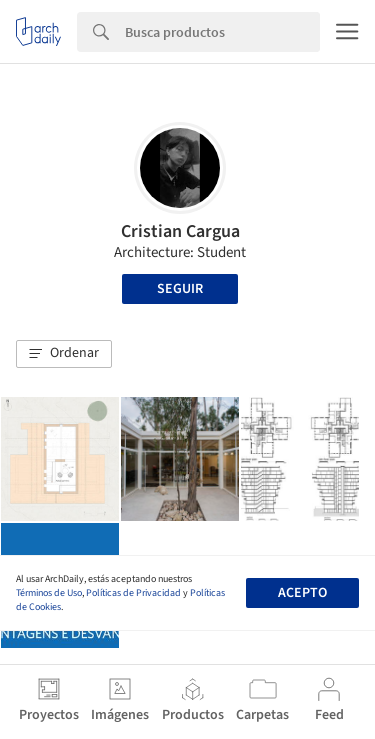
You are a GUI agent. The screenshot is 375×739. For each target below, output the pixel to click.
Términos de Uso (49, 593)
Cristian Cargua (180, 231)
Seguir (180, 289)
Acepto (302, 593)
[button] (64, 354)
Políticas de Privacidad (133, 593)
